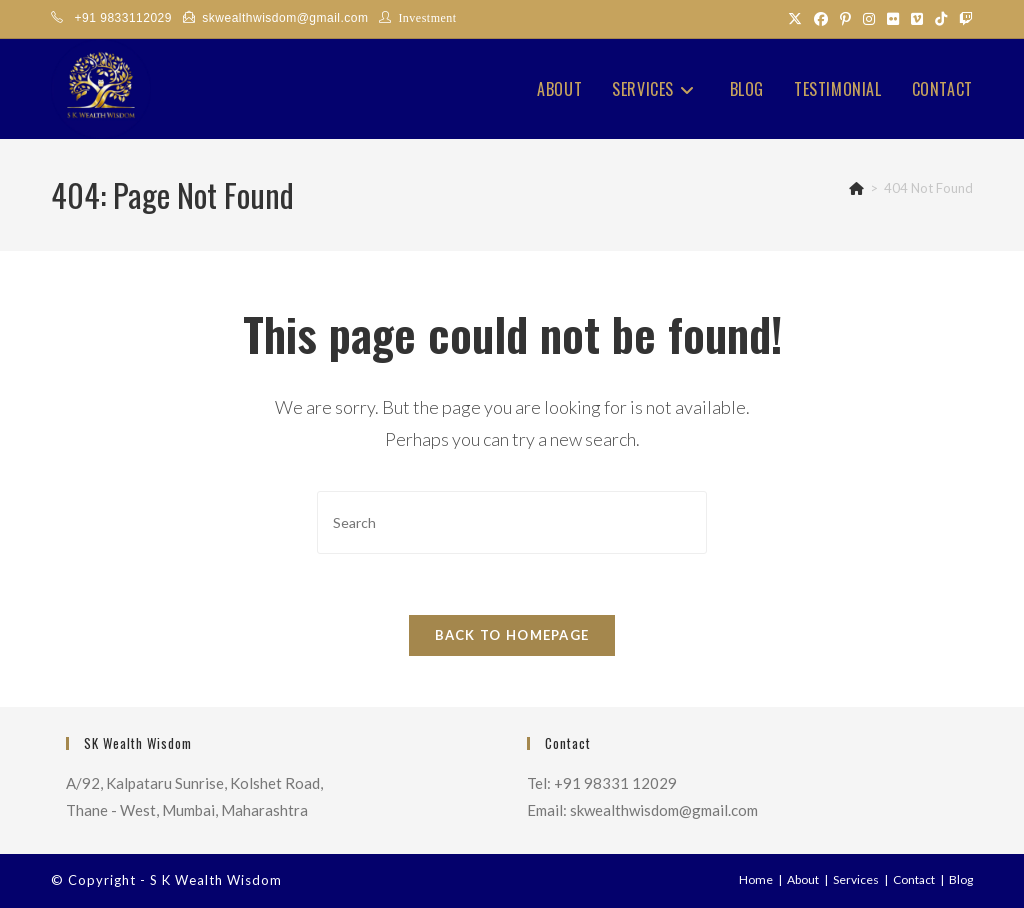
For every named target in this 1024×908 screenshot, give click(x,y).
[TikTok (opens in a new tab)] (941, 19)
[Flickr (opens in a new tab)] (893, 19)
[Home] (856, 188)
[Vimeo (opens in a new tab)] (917, 19)
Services (856, 879)
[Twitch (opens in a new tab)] (963, 19)
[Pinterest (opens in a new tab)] (845, 19)
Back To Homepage (512, 635)
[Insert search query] (512, 522)
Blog (961, 879)
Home (756, 879)
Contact (914, 879)
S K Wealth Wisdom (216, 880)
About (803, 879)
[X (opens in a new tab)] (795, 19)
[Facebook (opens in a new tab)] (821, 19)
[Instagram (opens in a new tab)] (869, 19)
